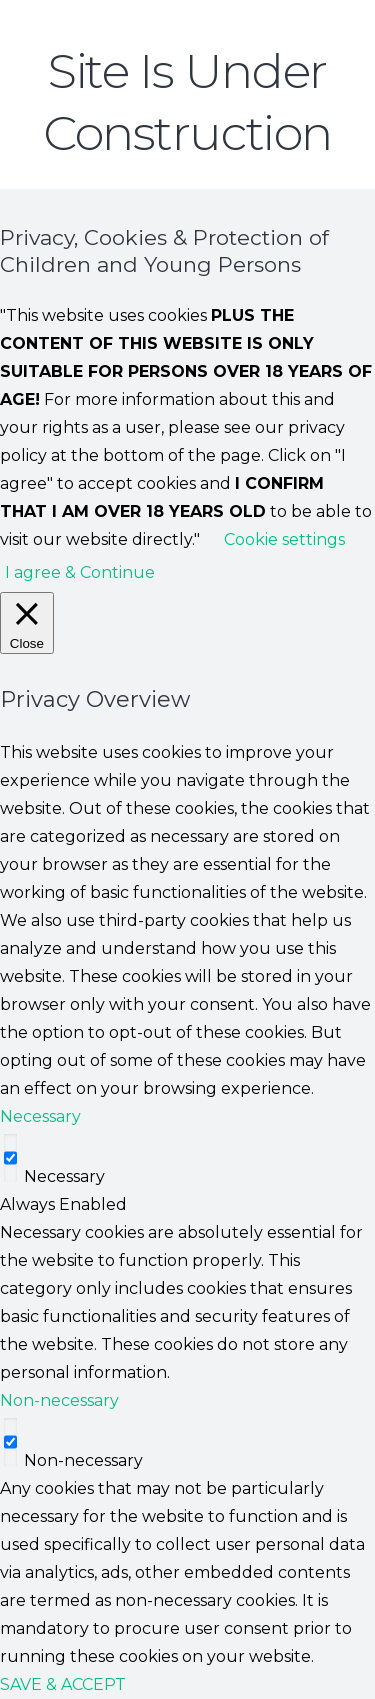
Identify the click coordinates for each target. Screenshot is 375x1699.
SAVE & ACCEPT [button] (63, 1684)
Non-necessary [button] (59, 1400)
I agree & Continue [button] (80, 572)
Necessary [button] (40, 1116)
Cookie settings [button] (284, 539)
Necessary (64, 1176)
